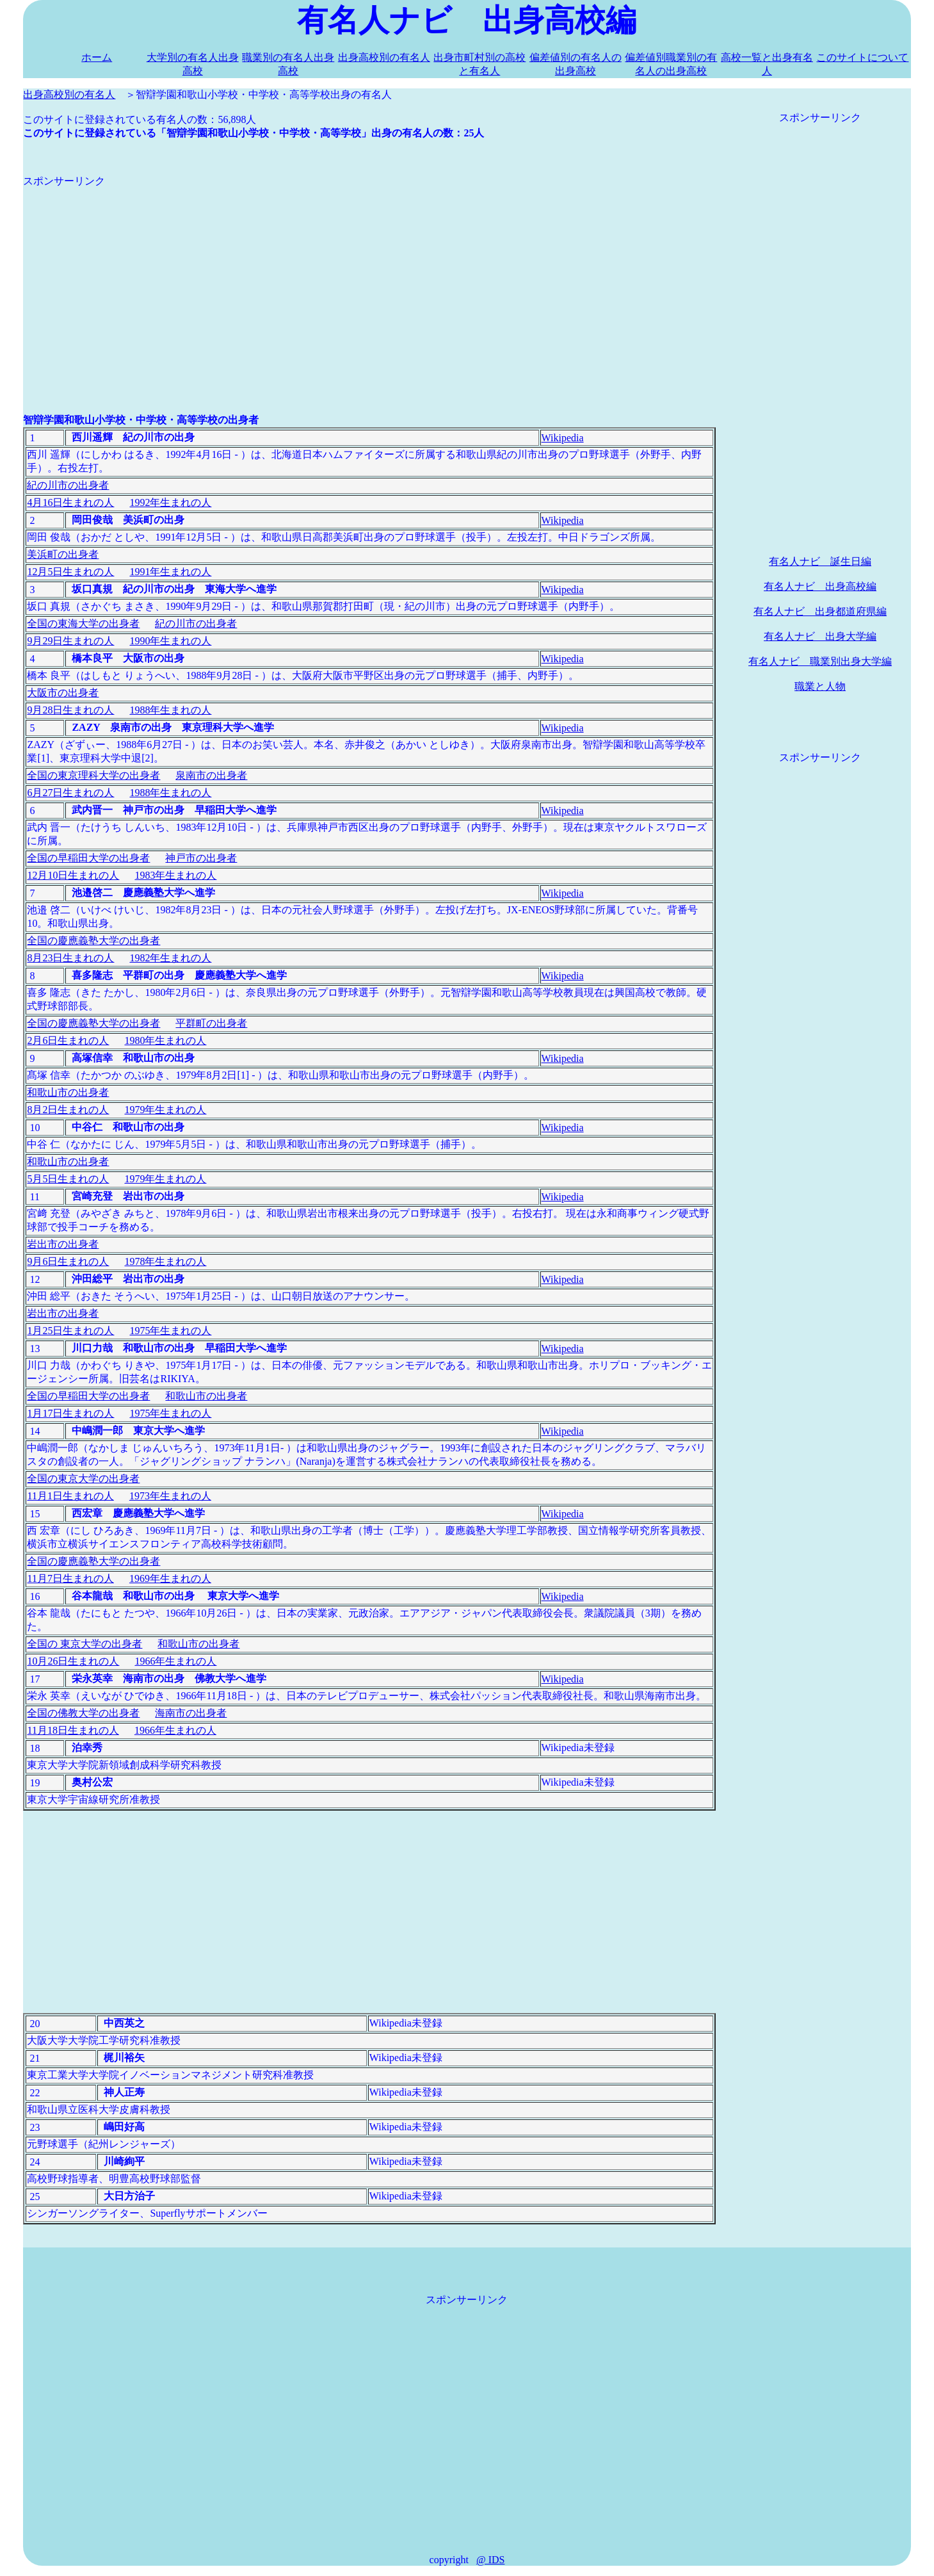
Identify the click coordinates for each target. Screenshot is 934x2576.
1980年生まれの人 (165, 1040)
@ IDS (490, 2559)
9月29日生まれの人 (70, 640)
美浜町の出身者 (63, 554)
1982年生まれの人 (170, 957)
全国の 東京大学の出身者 (84, 1643)
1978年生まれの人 (165, 1261)
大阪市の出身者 (63, 692)
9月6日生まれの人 (68, 1261)
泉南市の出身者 (211, 775)
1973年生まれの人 (170, 1495)
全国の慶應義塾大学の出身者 (93, 940)
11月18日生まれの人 (72, 1730)
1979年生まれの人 (165, 1109)
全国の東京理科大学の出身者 (93, 775)
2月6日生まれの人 (68, 1040)
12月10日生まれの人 (73, 875)
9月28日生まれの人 (70, 710)
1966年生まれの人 (175, 1661)
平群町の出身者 (211, 1023)
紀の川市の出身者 (68, 485)
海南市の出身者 (191, 1713)
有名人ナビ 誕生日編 (820, 561)
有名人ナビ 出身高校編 (820, 586)
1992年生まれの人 (170, 502)
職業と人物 (820, 686)
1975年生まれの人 (170, 1330)
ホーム (96, 57)
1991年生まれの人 (170, 571)
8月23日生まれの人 (70, 957)
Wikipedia (563, 437)
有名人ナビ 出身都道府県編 (820, 611)
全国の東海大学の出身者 (83, 623)
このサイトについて (862, 57)
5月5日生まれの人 (68, 1178)
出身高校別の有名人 (384, 57)
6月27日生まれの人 (70, 792)
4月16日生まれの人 (70, 502)
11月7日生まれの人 (70, 1578)
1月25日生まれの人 (70, 1330)
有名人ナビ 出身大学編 (820, 636)
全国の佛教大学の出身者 (83, 1713)
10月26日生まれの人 (73, 1661)
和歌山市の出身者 (68, 1092)
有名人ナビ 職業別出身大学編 (820, 661)
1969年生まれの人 (170, 1578)
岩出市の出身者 (63, 1244)
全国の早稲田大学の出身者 (88, 857)
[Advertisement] (369, 278)
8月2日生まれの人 (68, 1109)
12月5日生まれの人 (70, 571)
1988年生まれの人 (170, 710)
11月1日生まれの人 (70, 1495)
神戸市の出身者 (201, 857)
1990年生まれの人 (170, 640)
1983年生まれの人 (175, 875)
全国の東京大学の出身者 (83, 1478)
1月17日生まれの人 (70, 1413)
